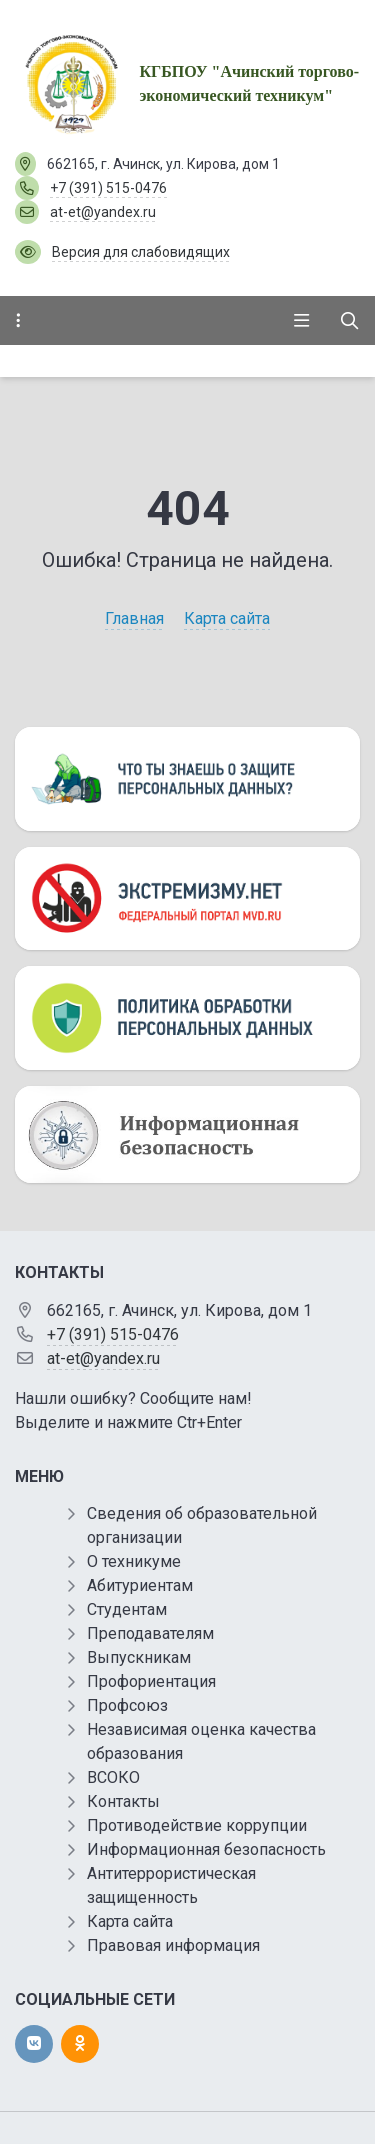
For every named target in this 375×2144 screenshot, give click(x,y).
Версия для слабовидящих (141, 252)
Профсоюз (127, 1705)
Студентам (127, 1609)
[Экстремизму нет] (187, 899)
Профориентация (151, 1681)
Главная (134, 618)
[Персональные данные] (187, 779)
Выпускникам (139, 1657)
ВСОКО (113, 1777)
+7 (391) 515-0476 (108, 188)
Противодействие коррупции (197, 1825)
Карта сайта (227, 618)
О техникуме (134, 1561)
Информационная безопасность (206, 1849)
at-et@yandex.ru (103, 212)
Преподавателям (150, 1633)
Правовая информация (173, 1945)
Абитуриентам (140, 1585)
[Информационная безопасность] (187, 1135)
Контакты (123, 1801)
